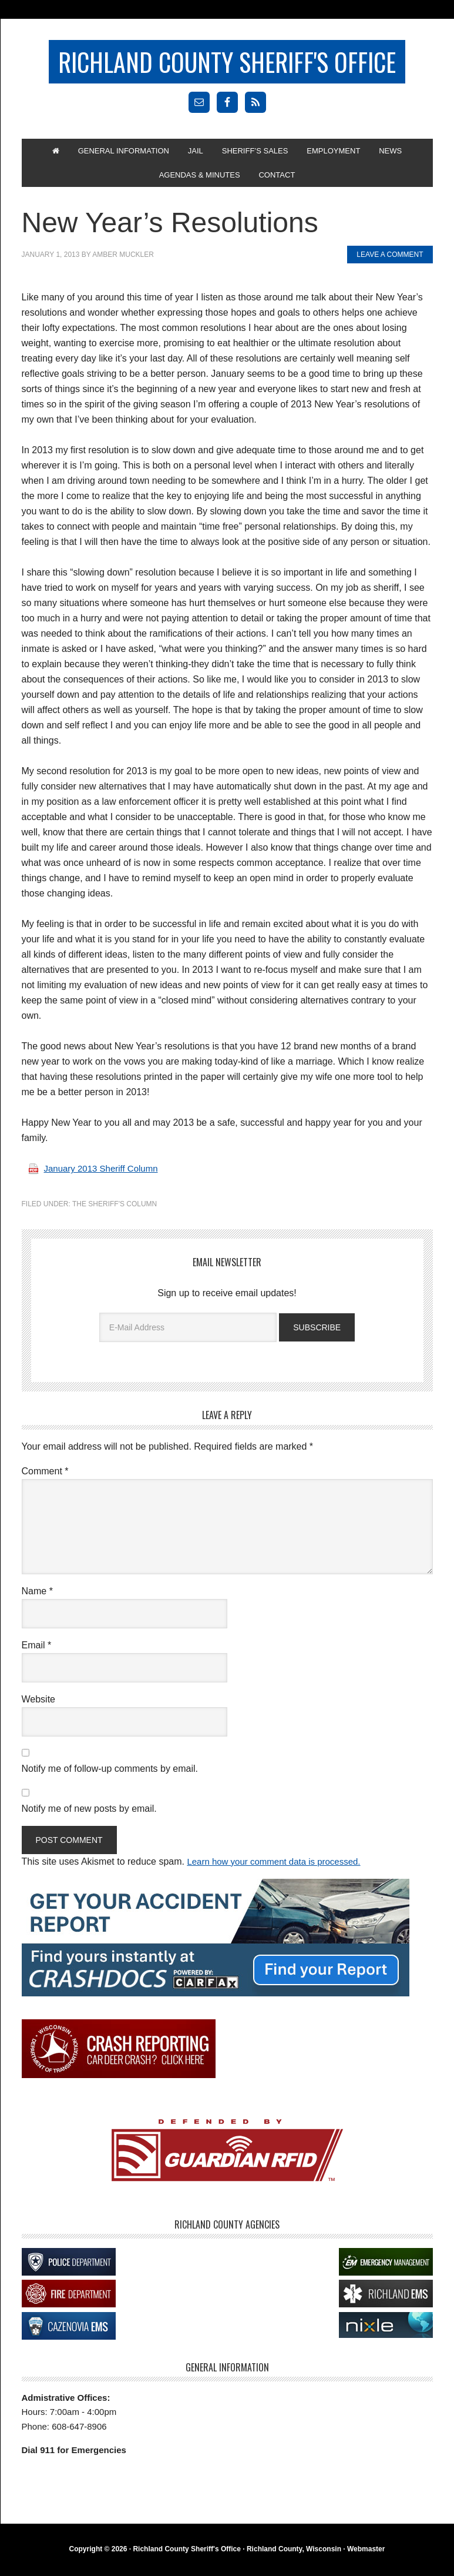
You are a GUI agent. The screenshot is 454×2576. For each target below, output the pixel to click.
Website (39, 1706)
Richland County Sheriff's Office (227, 63)
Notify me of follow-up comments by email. (110, 1776)
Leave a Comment (390, 264)
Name (37, 1598)
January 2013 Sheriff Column (105, 1178)
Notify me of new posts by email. (89, 1816)
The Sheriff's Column (114, 1213)
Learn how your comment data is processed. (279, 1869)
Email (37, 1652)
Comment (45, 1478)
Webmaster (366, 2556)
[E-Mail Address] (188, 1336)
